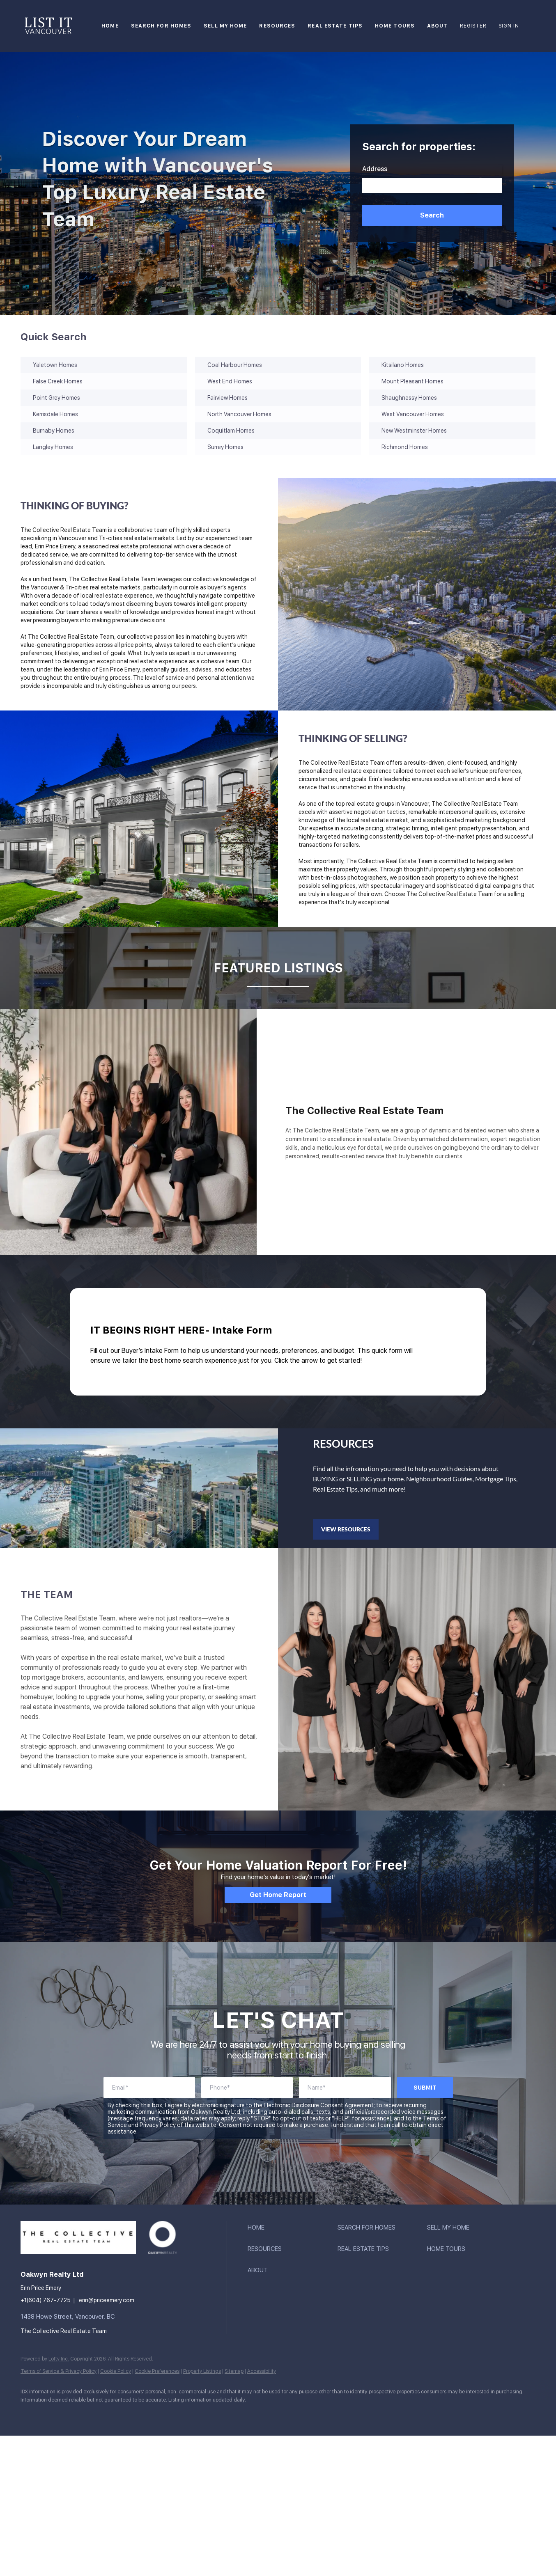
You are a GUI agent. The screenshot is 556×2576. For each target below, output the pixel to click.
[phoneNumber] (247, 2087)
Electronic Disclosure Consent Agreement (319, 2105)
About (437, 26)
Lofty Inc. (58, 2359)
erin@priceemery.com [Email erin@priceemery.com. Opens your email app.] (106, 2300)
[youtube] (102, 2413)
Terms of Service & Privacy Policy (58, 2371)
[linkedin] (54, 2413)
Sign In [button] (509, 26)
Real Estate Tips (335, 26)
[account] (149, 2087)
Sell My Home (225, 26)
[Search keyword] (432, 185)
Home (109, 26)
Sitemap (234, 2371)
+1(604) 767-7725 (46, 2300)
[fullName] (345, 2087)
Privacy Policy (158, 2125)
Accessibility (261, 2371)
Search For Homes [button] (161, 26)
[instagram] (78, 2413)
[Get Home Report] (278, 1895)
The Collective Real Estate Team (64, 2331)
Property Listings (202, 2371)
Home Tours (395, 26)
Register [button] (473, 26)
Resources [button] (277, 26)
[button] (432, 215)
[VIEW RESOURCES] (346, 1529)
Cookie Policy (115, 2371)
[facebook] (30, 2413)
